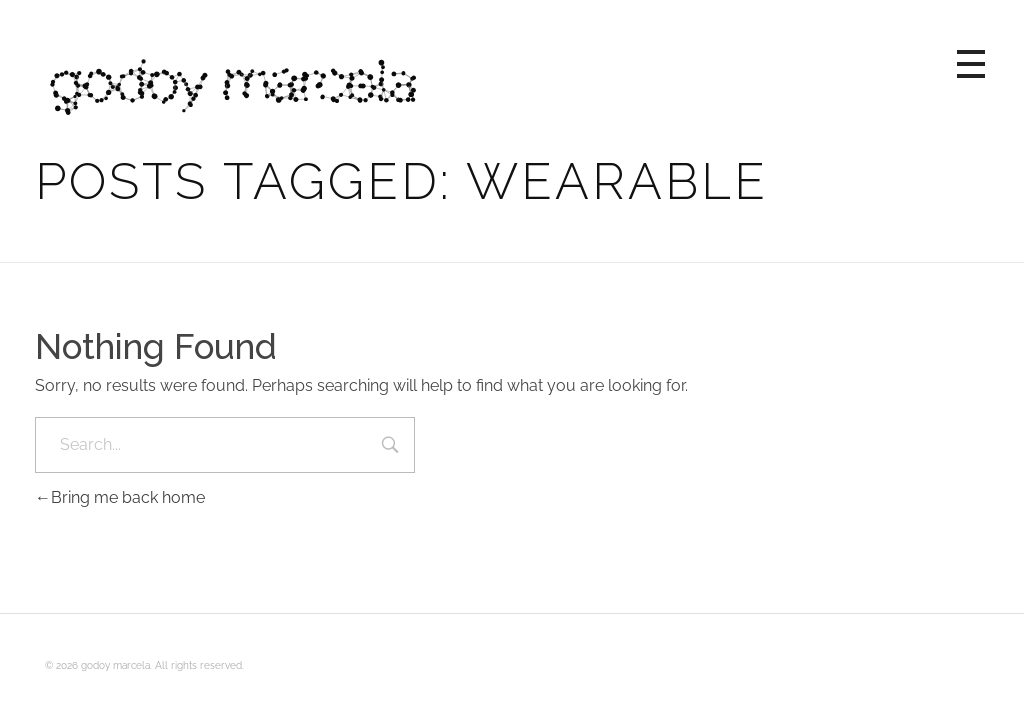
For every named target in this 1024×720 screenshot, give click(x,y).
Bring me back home (120, 497)
